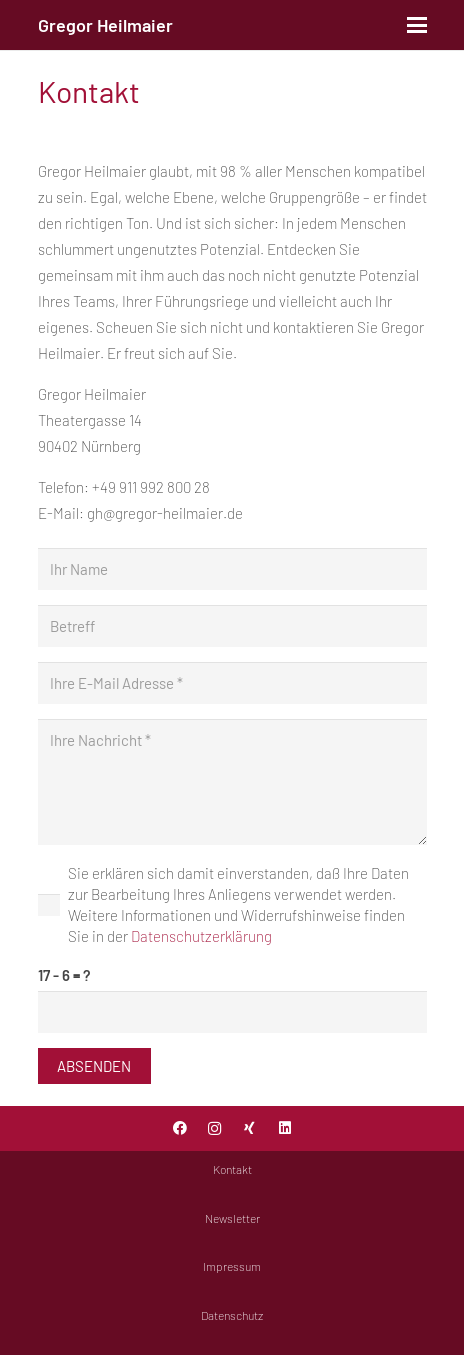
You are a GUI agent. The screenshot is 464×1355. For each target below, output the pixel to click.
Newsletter (232, 1218)
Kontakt (232, 1169)
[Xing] (249, 1128)
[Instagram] (214, 1128)
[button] (417, 25)
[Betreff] (232, 626)
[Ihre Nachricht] (232, 782)
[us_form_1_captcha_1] (232, 1012)
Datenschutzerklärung (201, 936)
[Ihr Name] (232, 569)
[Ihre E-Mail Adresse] (232, 683)
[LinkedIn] (284, 1128)
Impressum (232, 1266)
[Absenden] (94, 1066)
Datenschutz (232, 1315)
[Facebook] (179, 1128)
